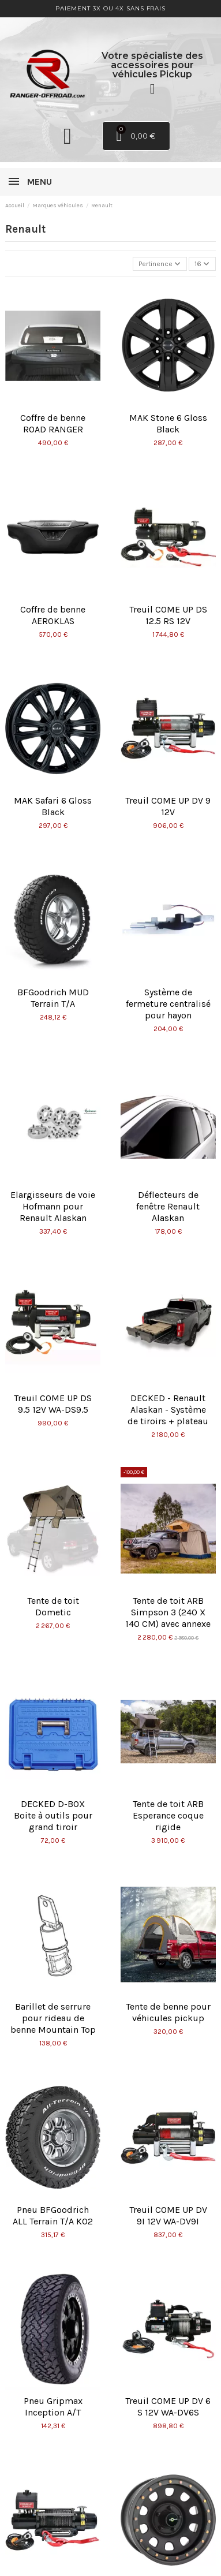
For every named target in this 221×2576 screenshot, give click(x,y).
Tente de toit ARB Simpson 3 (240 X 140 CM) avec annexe (168, 1612)
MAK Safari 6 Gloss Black (53, 806)
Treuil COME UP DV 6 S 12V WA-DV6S (168, 2406)
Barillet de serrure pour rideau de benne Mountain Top (53, 2018)
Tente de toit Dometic (53, 1606)
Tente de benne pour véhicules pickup (168, 2012)
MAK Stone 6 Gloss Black (168, 423)
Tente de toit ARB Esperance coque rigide (168, 1815)
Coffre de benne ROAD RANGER (52, 423)
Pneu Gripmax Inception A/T (53, 2406)
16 (201, 264)
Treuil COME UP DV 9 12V (168, 806)
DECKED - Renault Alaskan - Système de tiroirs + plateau (168, 1409)
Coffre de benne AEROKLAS (52, 615)
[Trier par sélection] (160, 264)
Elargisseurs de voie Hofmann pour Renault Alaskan (52, 1206)
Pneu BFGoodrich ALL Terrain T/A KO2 (53, 2215)
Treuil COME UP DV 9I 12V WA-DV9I (168, 2215)
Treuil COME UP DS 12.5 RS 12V (168, 615)
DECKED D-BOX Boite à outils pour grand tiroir (53, 1815)
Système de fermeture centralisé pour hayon (168, 1004)
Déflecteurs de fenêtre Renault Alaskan (168, 1206)
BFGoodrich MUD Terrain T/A (53, 998)
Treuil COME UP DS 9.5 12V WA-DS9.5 (53, 1403)
